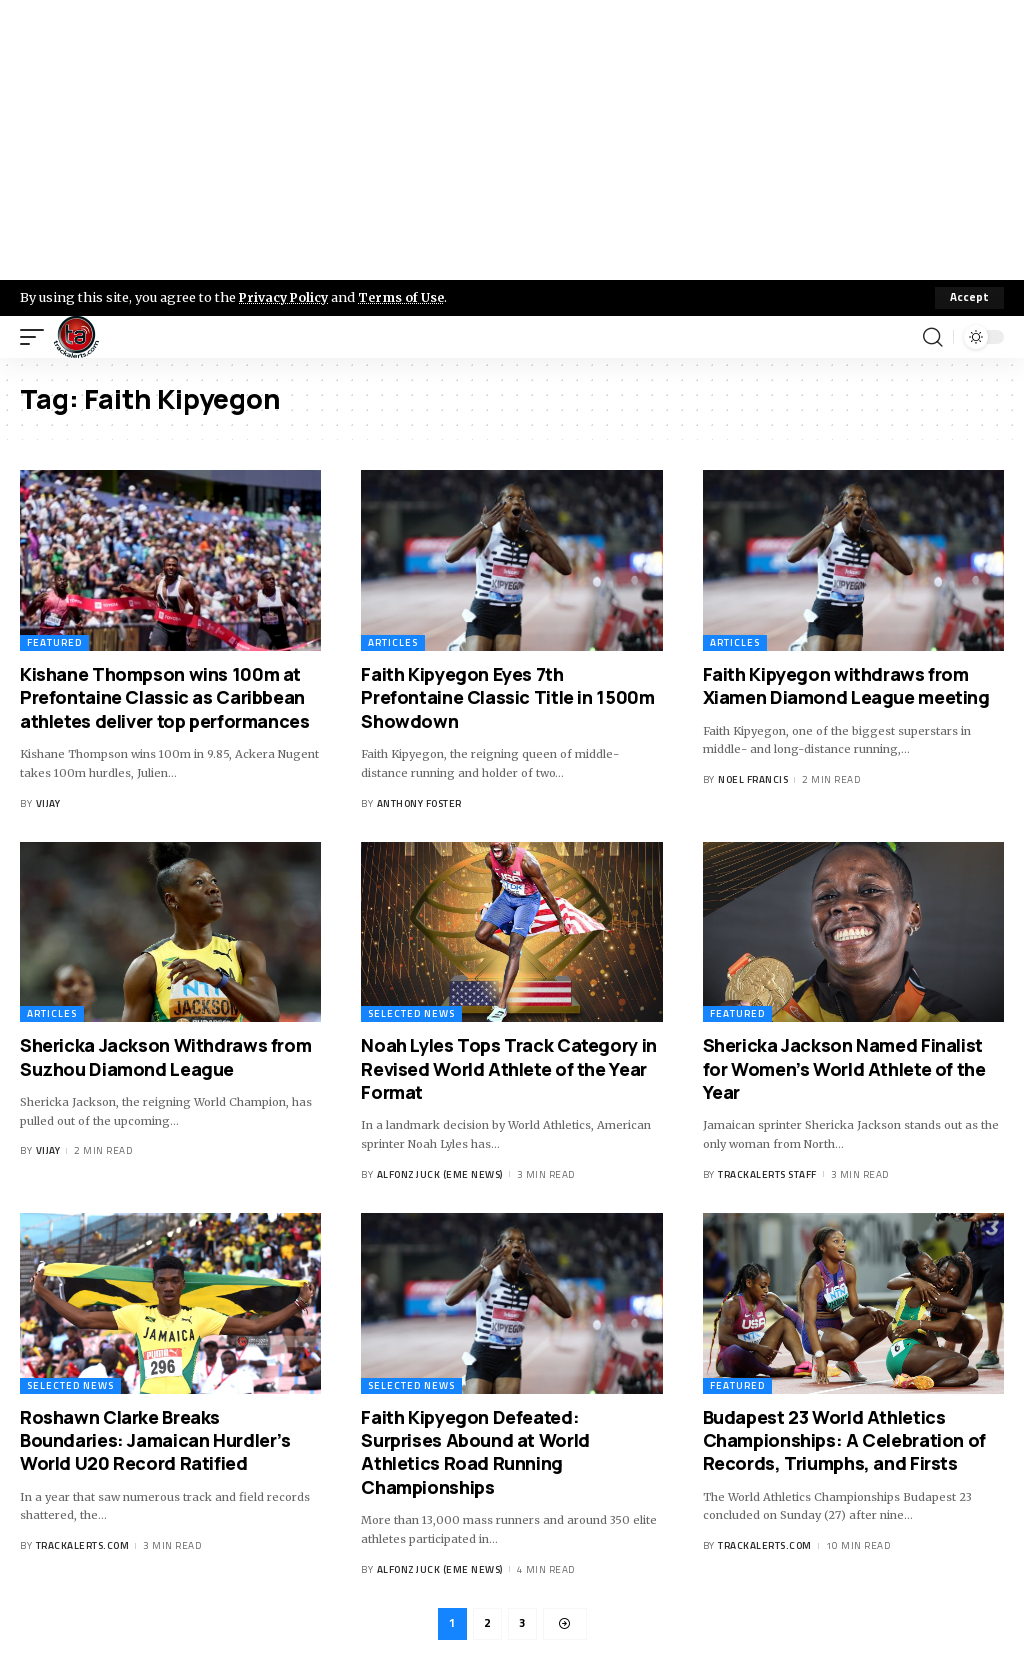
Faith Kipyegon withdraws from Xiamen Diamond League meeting (846, 685)
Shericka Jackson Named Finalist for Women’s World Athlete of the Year (844, 1068)
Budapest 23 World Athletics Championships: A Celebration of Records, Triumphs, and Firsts (844, 1440)
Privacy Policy (286, 297)
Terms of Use (406, 297)
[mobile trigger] (37, 337)
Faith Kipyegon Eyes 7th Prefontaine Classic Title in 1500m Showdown (507, 697)
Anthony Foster (419, 803)
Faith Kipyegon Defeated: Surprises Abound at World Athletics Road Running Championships (475, 1452)
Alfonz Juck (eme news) (440, 1174)
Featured (54, 642)
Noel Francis (753, 779)
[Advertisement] (512, 140)
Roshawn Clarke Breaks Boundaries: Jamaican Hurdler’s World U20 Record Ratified (155, 1440)
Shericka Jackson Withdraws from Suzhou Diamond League (165, 1056)
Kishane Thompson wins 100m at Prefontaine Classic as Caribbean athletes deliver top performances (165, 697)
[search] (933, 337)
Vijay (48, 803)
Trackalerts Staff (767, 1174)
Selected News (411, 1013)
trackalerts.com (83, 1545)
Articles (393, 642)
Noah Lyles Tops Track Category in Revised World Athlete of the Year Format (509, 1068)
